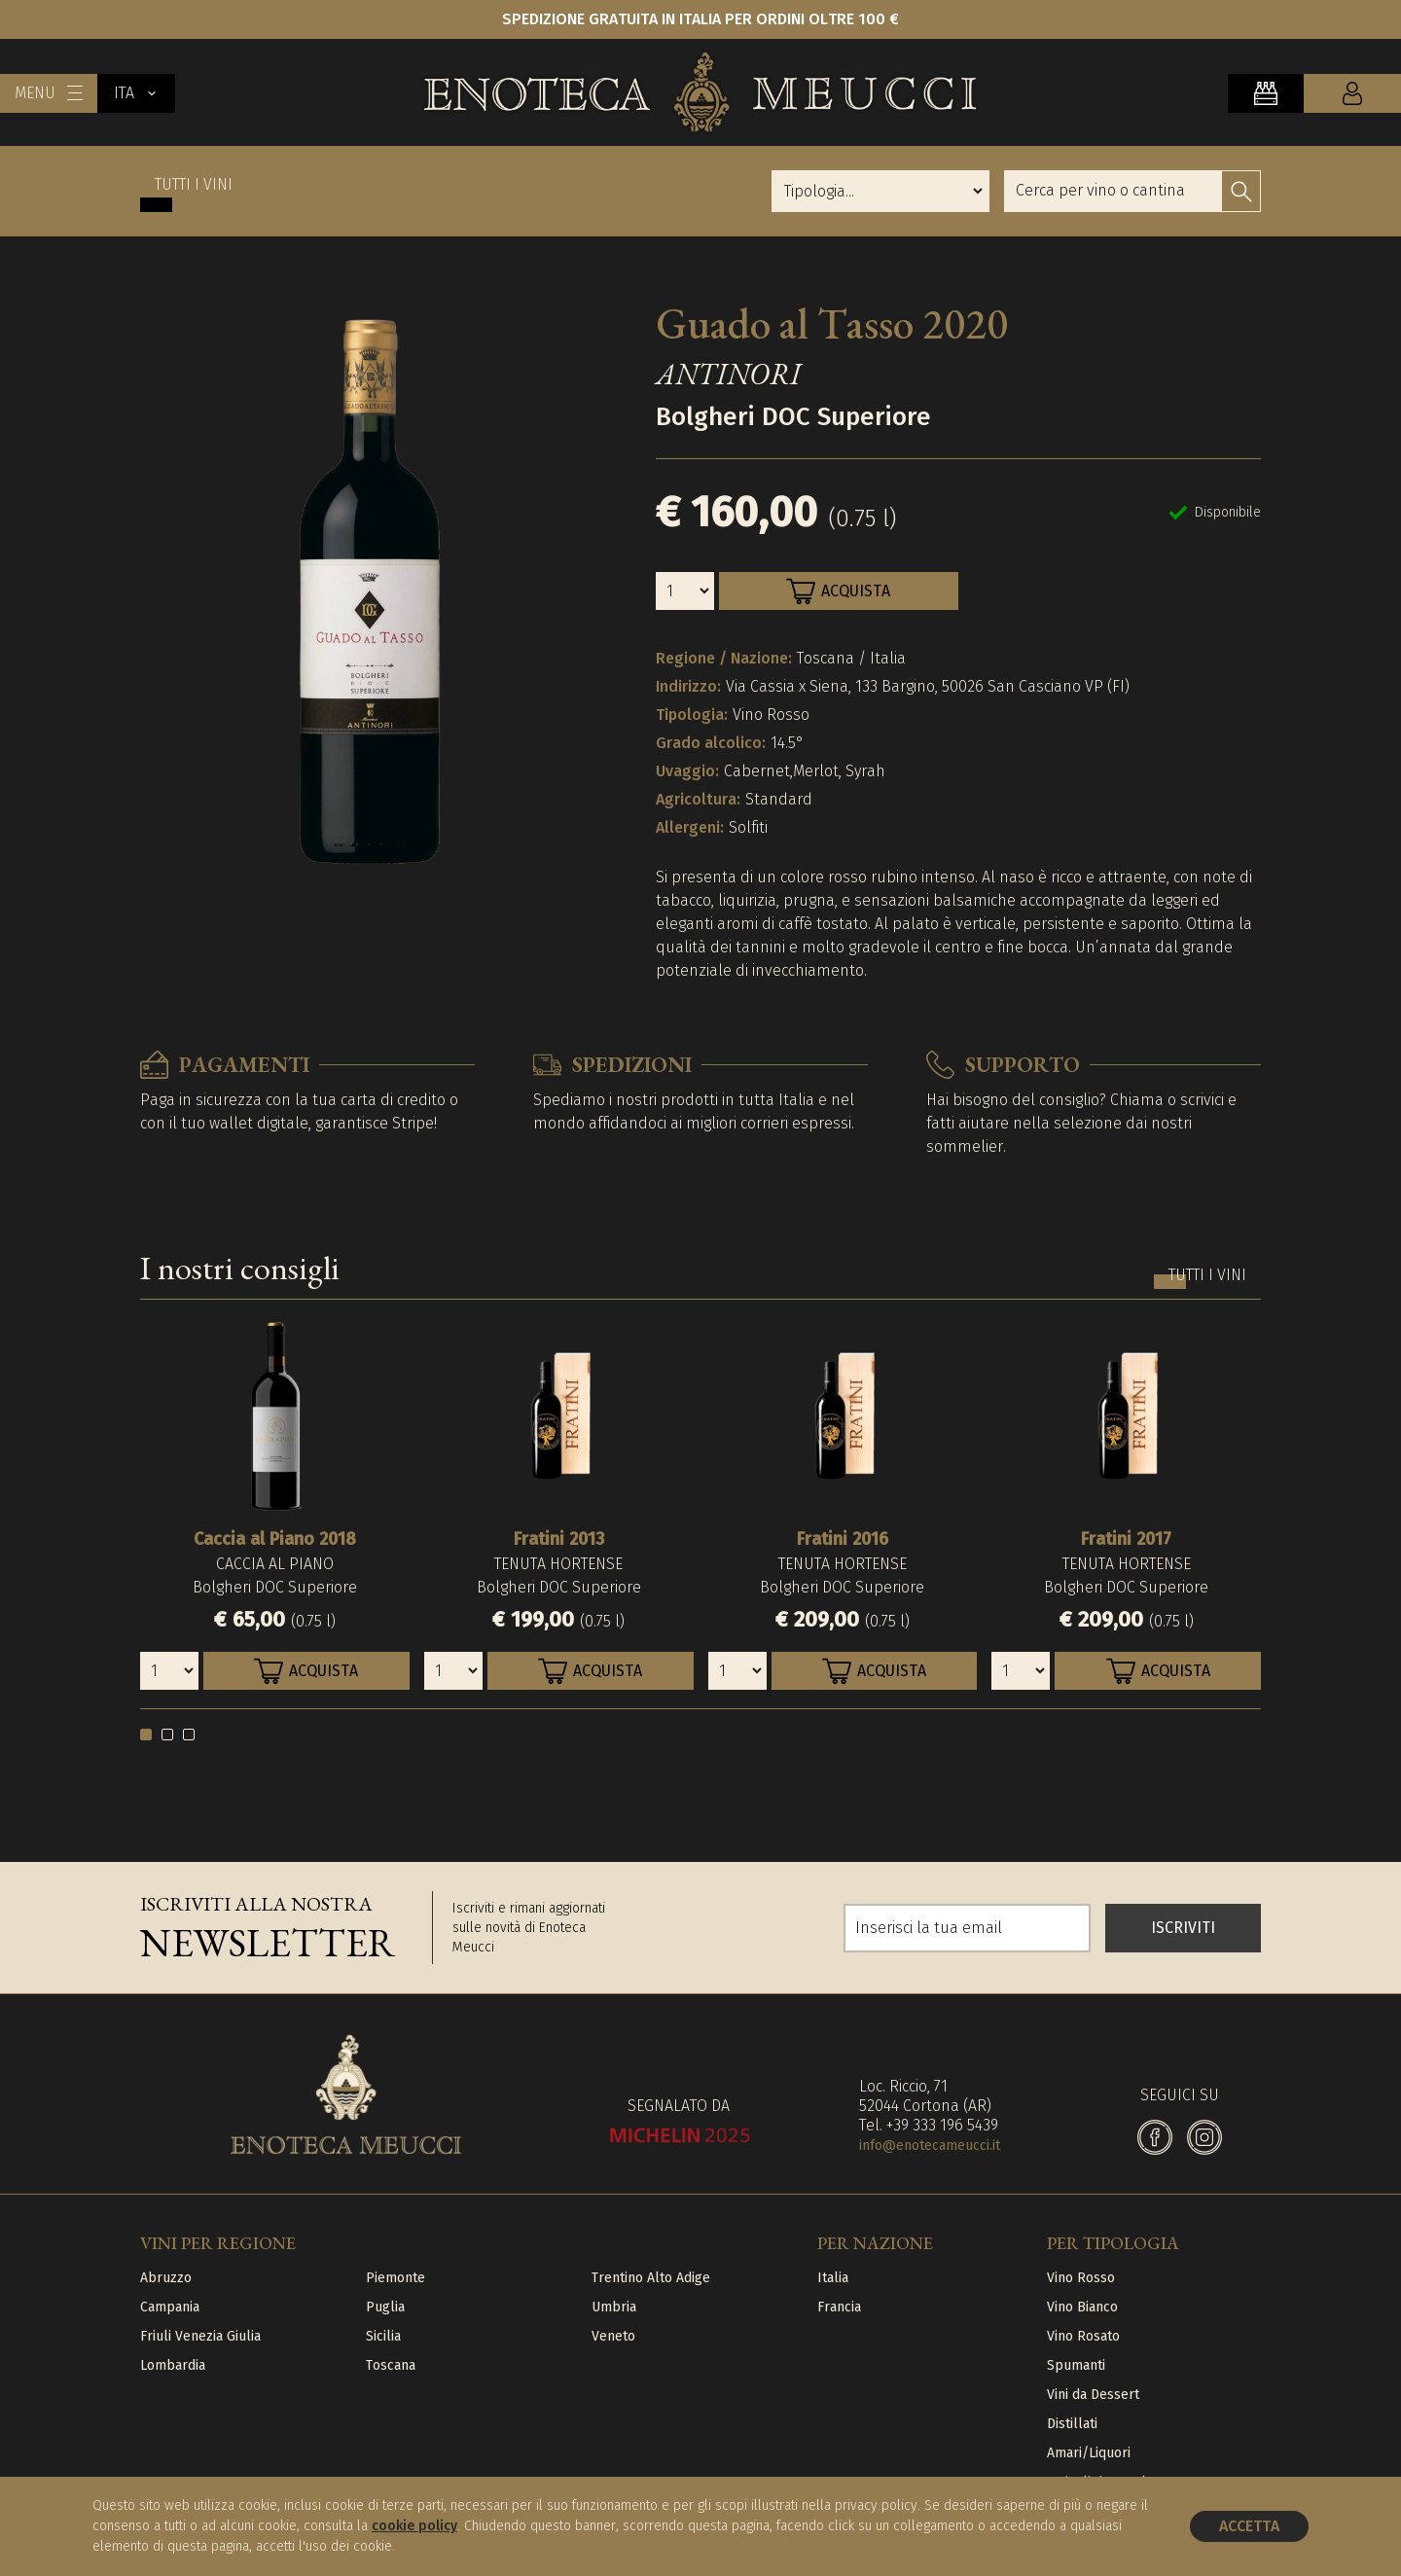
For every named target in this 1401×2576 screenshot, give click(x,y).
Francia (839, 2307)
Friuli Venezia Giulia (200, 2336)
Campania (169, 2307)
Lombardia (172, 2365)
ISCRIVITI (1183, 1927)
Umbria (614, 2307)
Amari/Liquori (1089, 2453)
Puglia (385, 2307)
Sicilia (383, 2336)
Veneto (613, 2336)
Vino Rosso (1081, 2278)
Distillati (1072, 2423)
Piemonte (395, 2278)
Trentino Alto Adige (651, 2278)
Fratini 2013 (559, 1539)
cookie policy (414, 2526)
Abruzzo (166, 2278)
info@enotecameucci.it (929, 2145)
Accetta (1249, 2526)
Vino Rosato (1083, 2336)
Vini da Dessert (1093, 2394)
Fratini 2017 (1126, 1539)
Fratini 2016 (842, 1539)
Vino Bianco (1082, 2307)
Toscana (390, 2365)
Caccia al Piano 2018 (275, 1539)
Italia (832, 2278)
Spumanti (1076, 2365)
